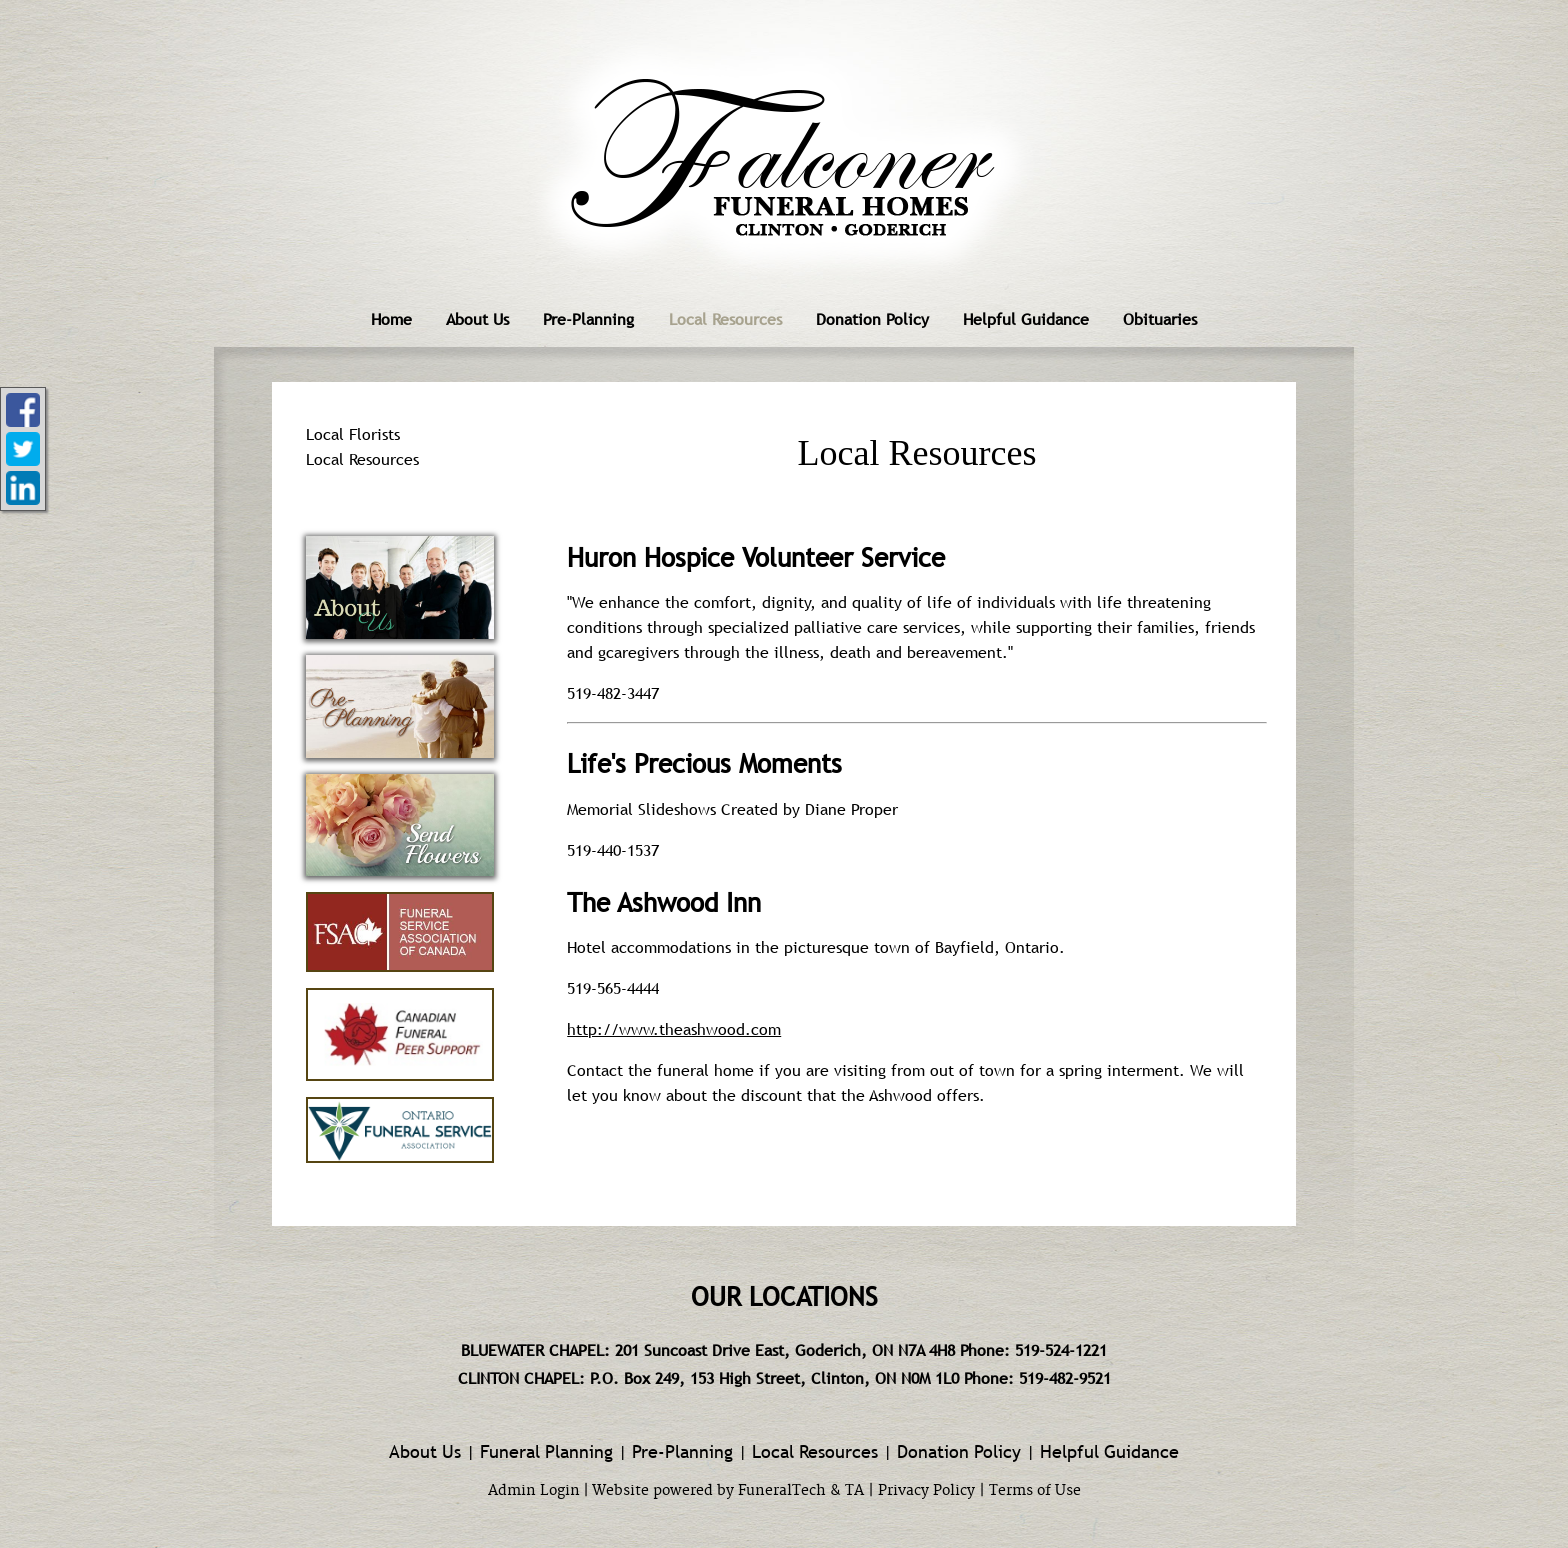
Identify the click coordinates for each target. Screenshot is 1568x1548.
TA (854, 1491)
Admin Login (534, 1491)
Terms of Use (1035, 1491)
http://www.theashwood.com (674, 1029)
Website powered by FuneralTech (709, 1491)
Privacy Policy (926, 1491)
